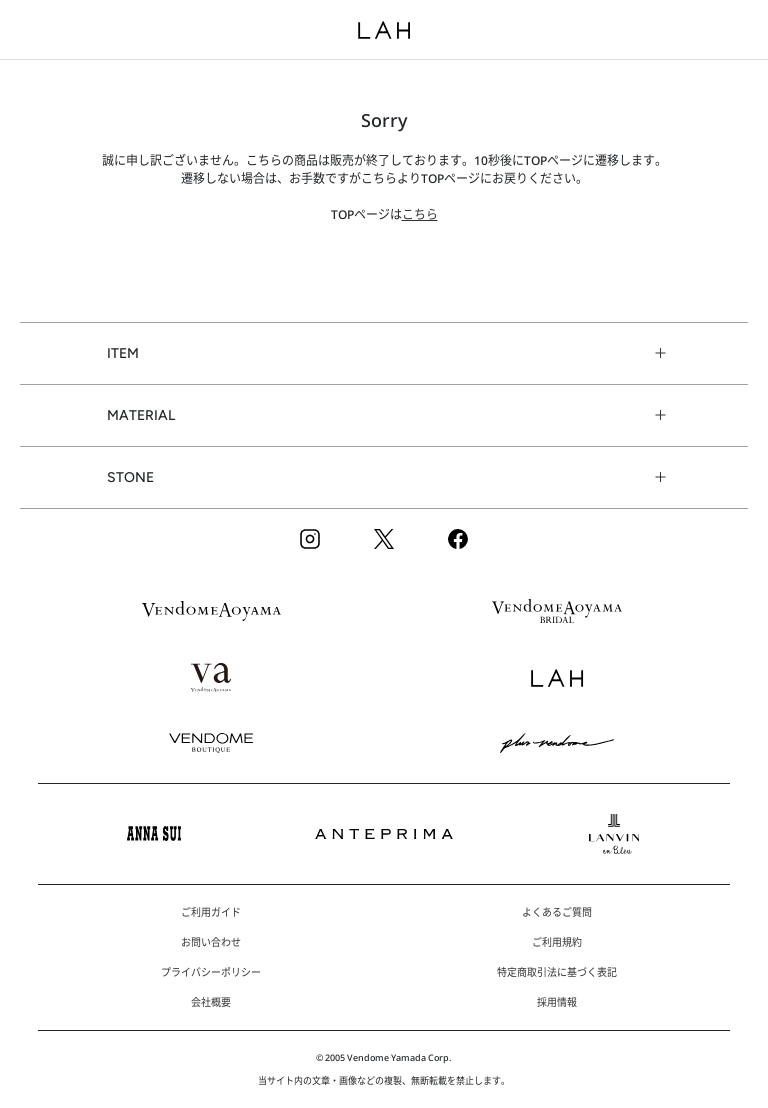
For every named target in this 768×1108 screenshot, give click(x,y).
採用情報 (557, 1002)
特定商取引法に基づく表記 (557, 972)
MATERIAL (141, 415)
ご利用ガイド (211, 912)
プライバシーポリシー (211, 972)
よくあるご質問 (557, 912)
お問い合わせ (211, 942)
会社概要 (211, 1002)
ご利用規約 (557, 942)
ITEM (123, 353)
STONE (130, 477)
